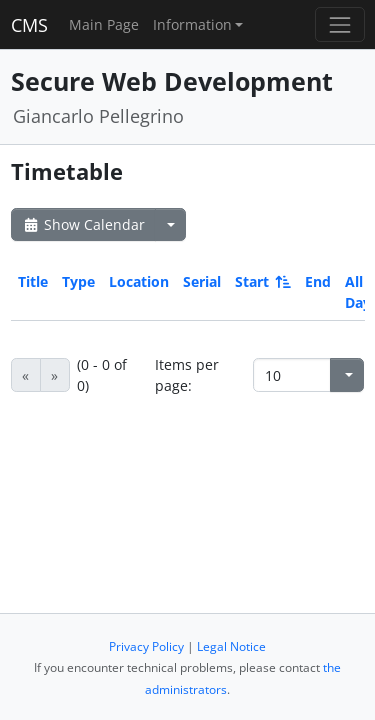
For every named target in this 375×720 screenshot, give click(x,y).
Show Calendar (83, 224)
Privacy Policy (146, 646)
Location (139, 281)
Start (261, 281)
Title (33, 281)
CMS (29, 25)
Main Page (104, 24)
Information (192, 24)
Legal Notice (231, 646)
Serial (202, 281)
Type (78, 281)
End (318, 281)
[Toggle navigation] (339, 24)
